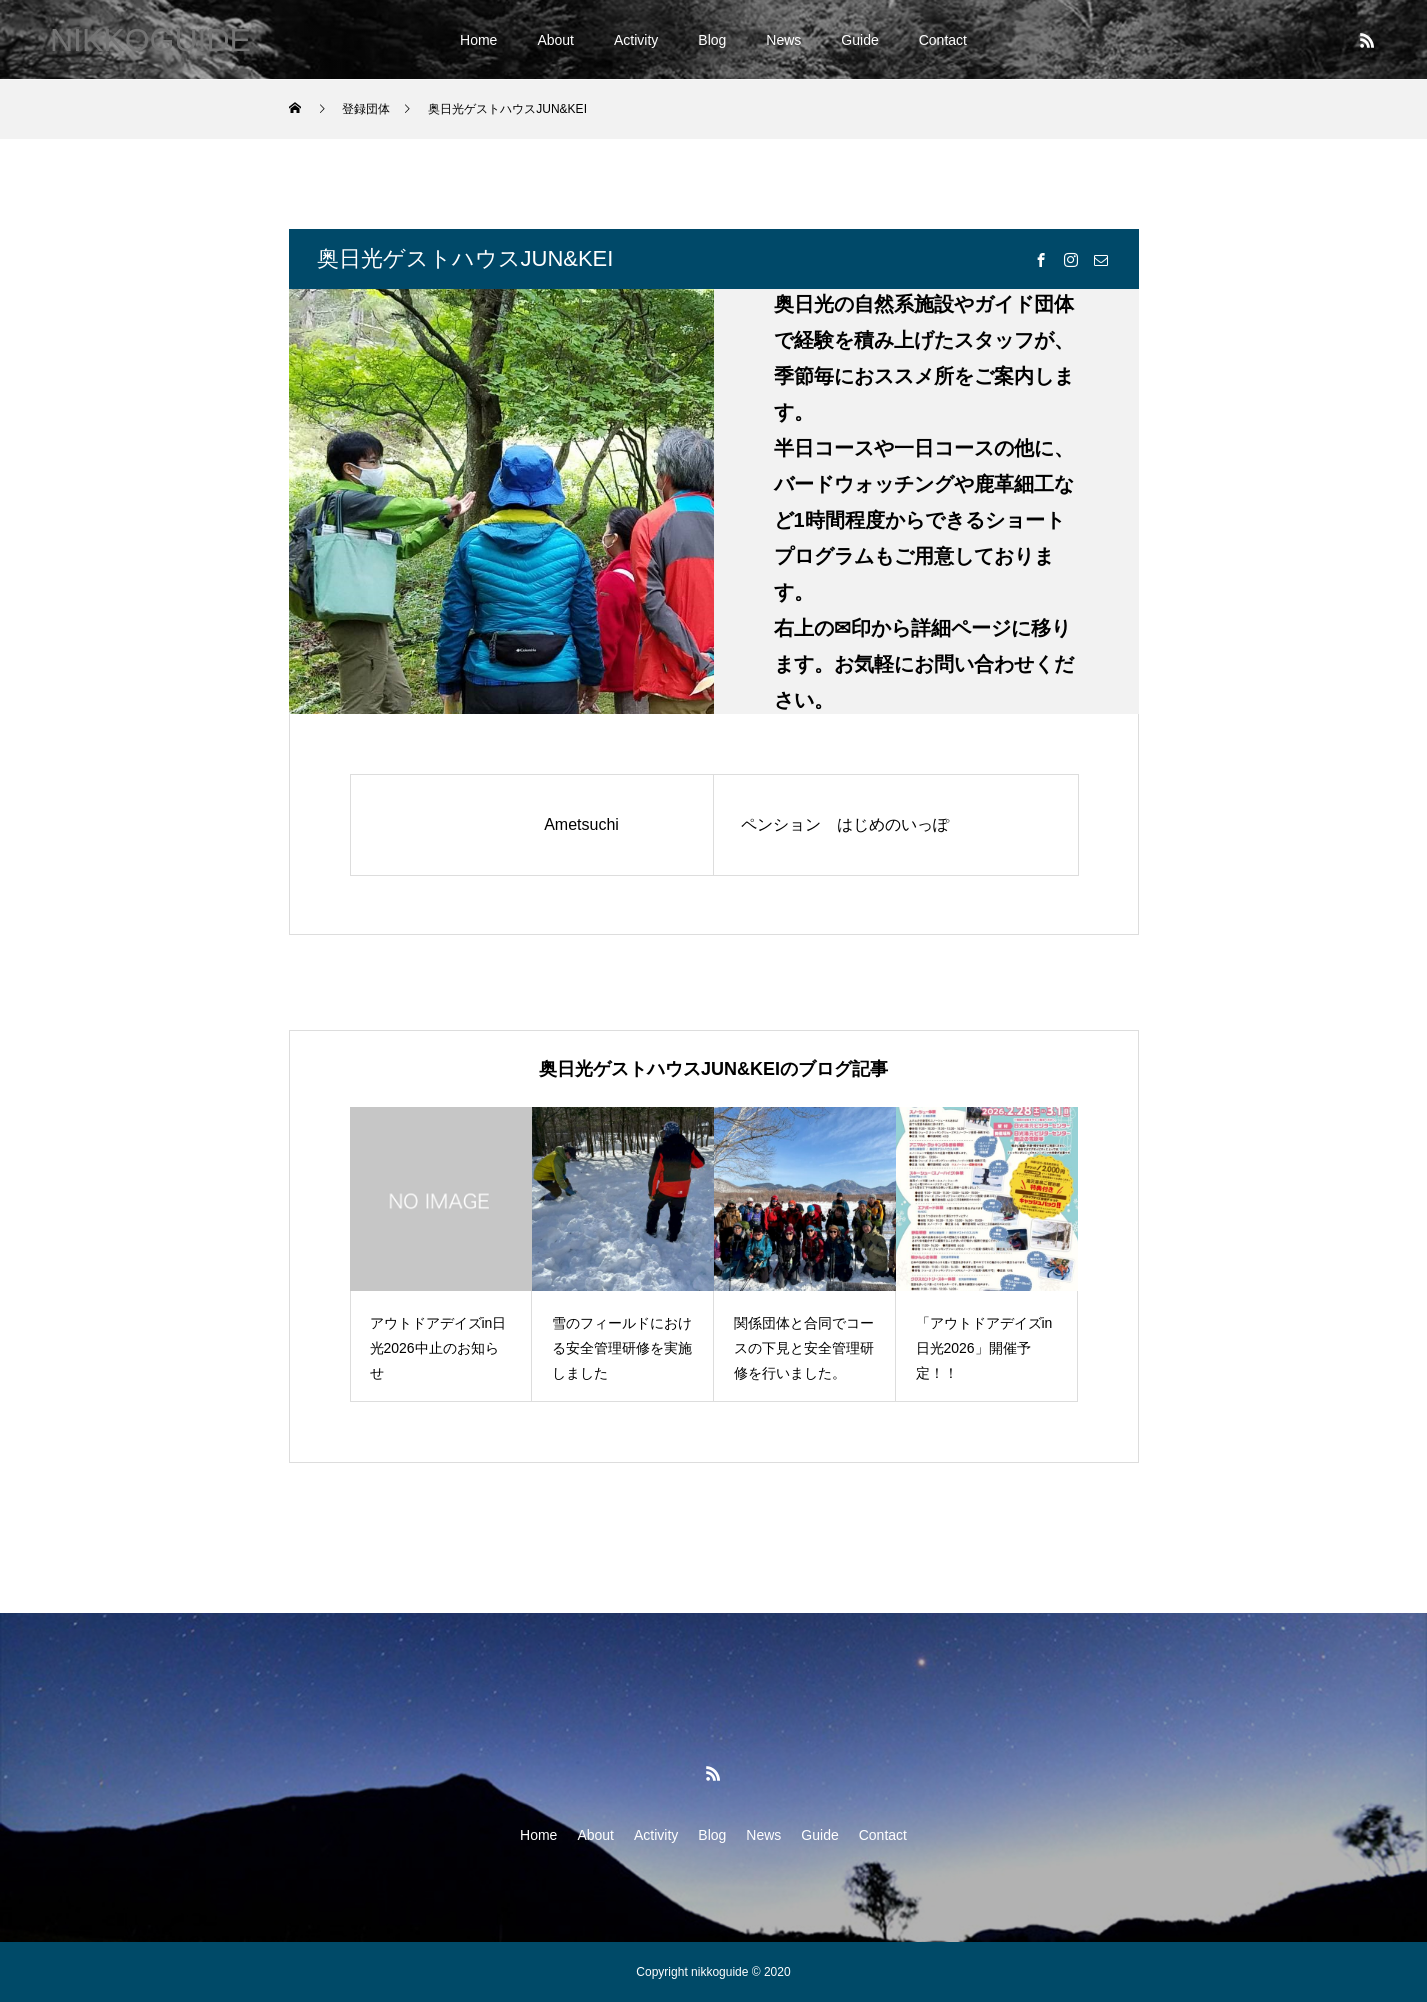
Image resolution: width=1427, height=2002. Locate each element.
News (783, 40)
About (555, 40)
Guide (859, 40)
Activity (636, 40)
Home (478, 40)
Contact (943, 40)
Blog (712, 40)
